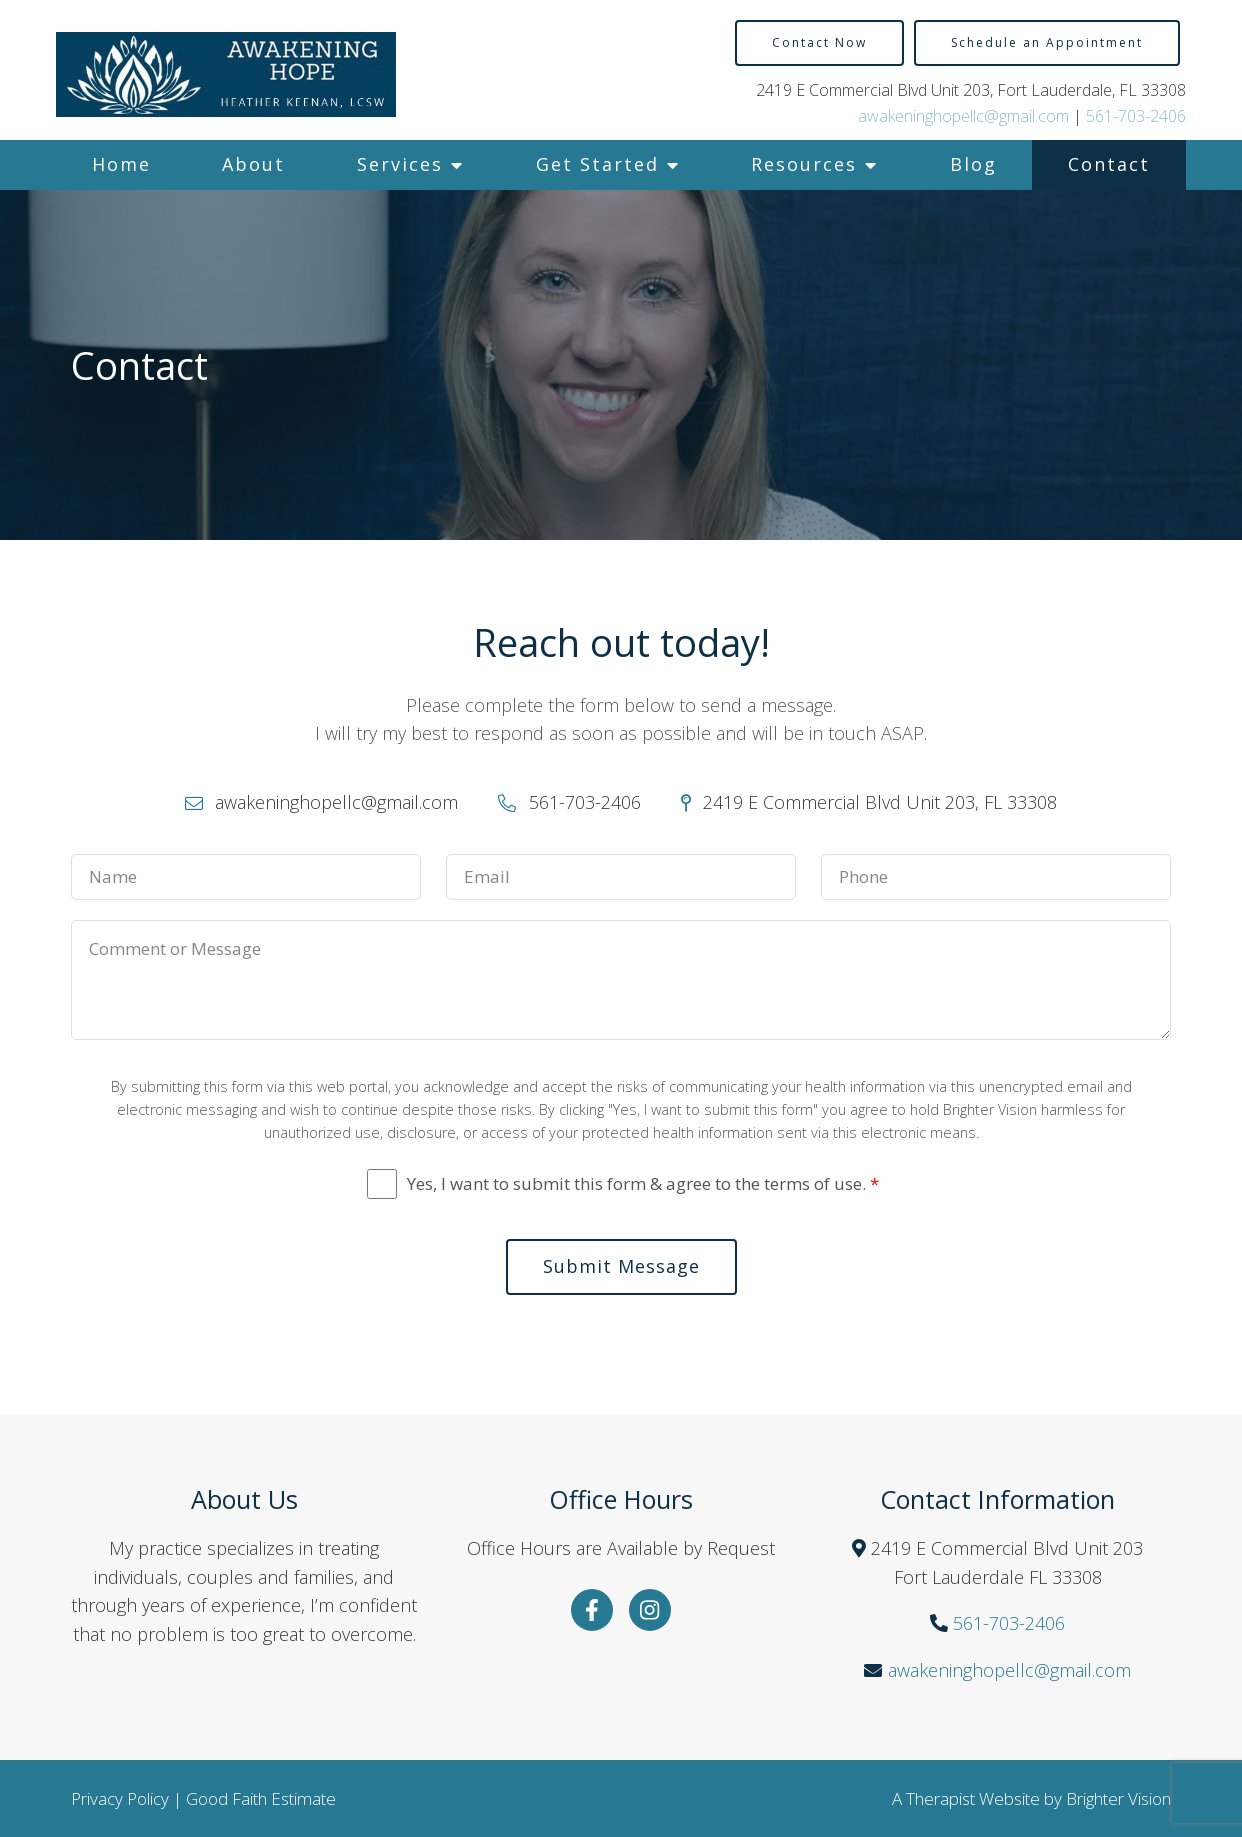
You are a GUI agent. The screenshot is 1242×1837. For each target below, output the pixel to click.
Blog (973, 164)
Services (400, 164)
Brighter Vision (1118, 1798)
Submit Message (621, 1266)
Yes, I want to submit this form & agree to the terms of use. (643, 1184)
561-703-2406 (1136, 116)
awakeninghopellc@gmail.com (963, 116)
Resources (804, 164)
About (253, 164)
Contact (1109, 164)
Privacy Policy (120, 1798)
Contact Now (819, 42)
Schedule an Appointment (1047, 42)
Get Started (597, 164)
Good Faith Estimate (261, 1798)
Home (121, 164)
